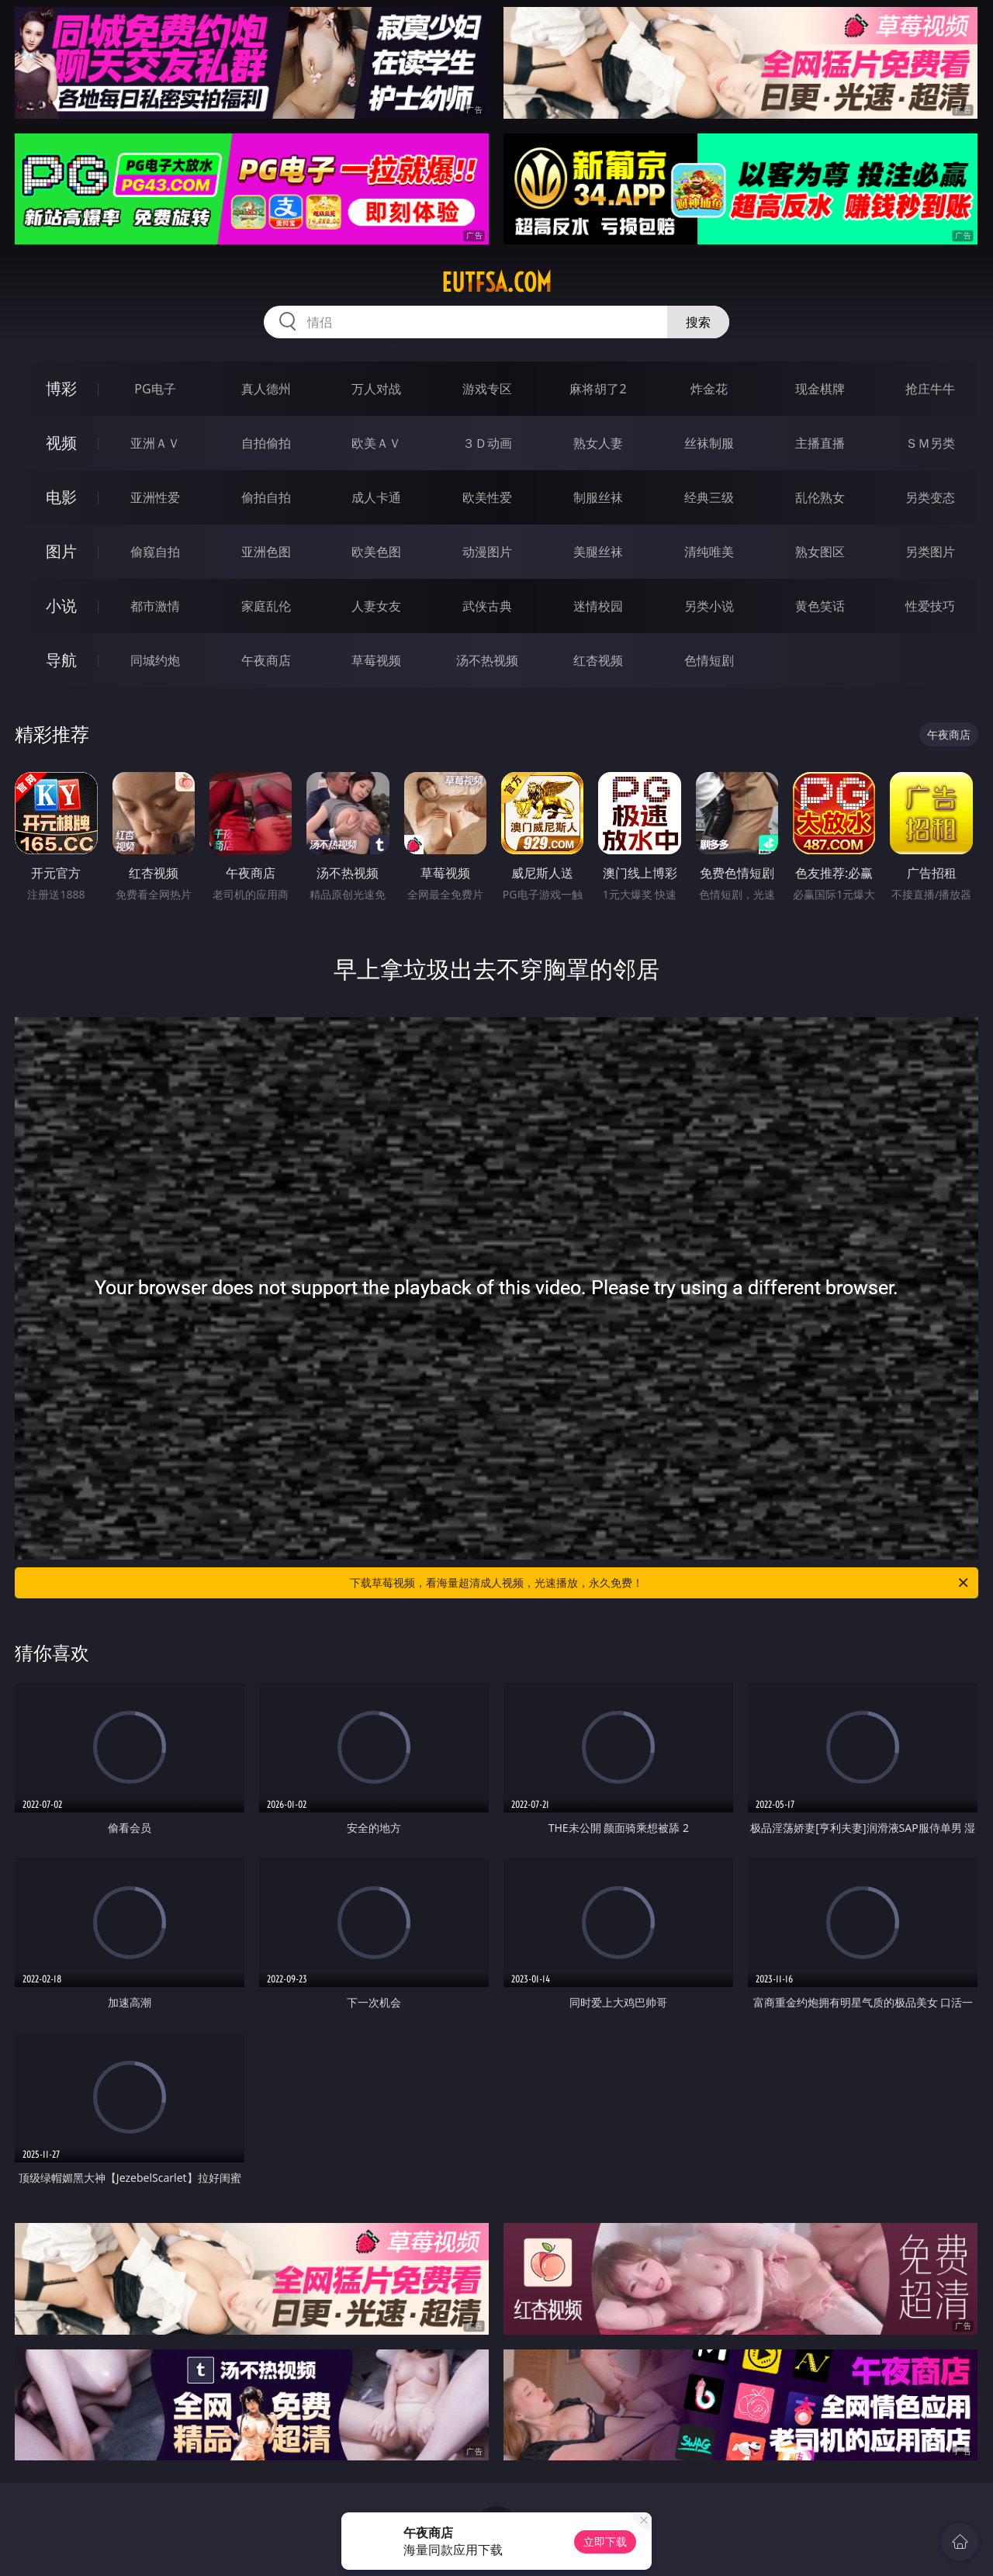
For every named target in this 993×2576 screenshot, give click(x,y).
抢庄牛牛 (930, 388)
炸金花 (709, 388)
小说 (61, 605)
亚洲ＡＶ (155, 443)
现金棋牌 (820, 388)
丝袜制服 (709, 443)
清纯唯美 (709, 551)
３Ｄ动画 (487, 443)
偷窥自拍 (155, 551)
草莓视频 (376, 660)
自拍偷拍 (266, 443)
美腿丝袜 (598, 551)
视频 (61, 442)
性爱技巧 (930, 606)
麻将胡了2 (597, 388)
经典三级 (709, 497)
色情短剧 (709, 660)
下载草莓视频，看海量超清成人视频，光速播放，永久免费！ (660, 1583)
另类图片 (930, 551)
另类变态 (930, 497)
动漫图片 (487, 551)
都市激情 (155, 606)
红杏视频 (598, 660)
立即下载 (605, 2541)
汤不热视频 (487, 660)
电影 (61, 496)
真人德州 (266, 388)
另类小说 (709, 606)
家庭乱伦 (266, 606)
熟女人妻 (598, 443)
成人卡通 (376, 497)
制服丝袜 (598, 497)
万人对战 (376, 388)
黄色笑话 (820, 606)
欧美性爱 (487, 497)
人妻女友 (376, 606)
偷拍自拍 (266, 497)
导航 (61, 659)
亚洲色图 (266, 551)
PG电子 (154, 388)
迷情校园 (598, 606)
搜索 (698, 322)
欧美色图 (376, 551)
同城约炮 (155, 660)
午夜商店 (266, 660)
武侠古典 (487, 606)
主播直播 (820, 443)
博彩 (61, 388)
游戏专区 (487, 388)
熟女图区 (820, 551)
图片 (61, 551)
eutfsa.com (496, 282)
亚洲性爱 (155, 497)
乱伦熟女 (820, 497)
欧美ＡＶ (376, 443)
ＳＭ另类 (930, 443)
